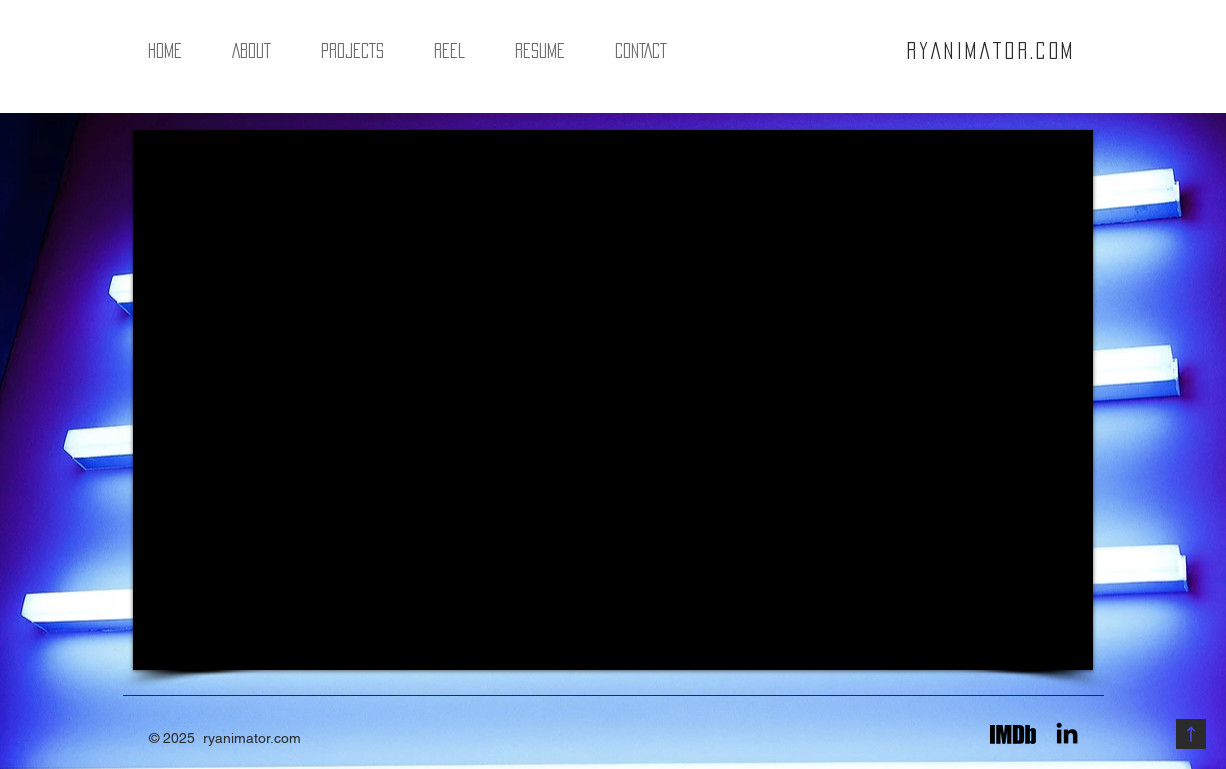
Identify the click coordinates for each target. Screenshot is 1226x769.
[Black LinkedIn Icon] (1067, 733)
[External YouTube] (613, 400)
